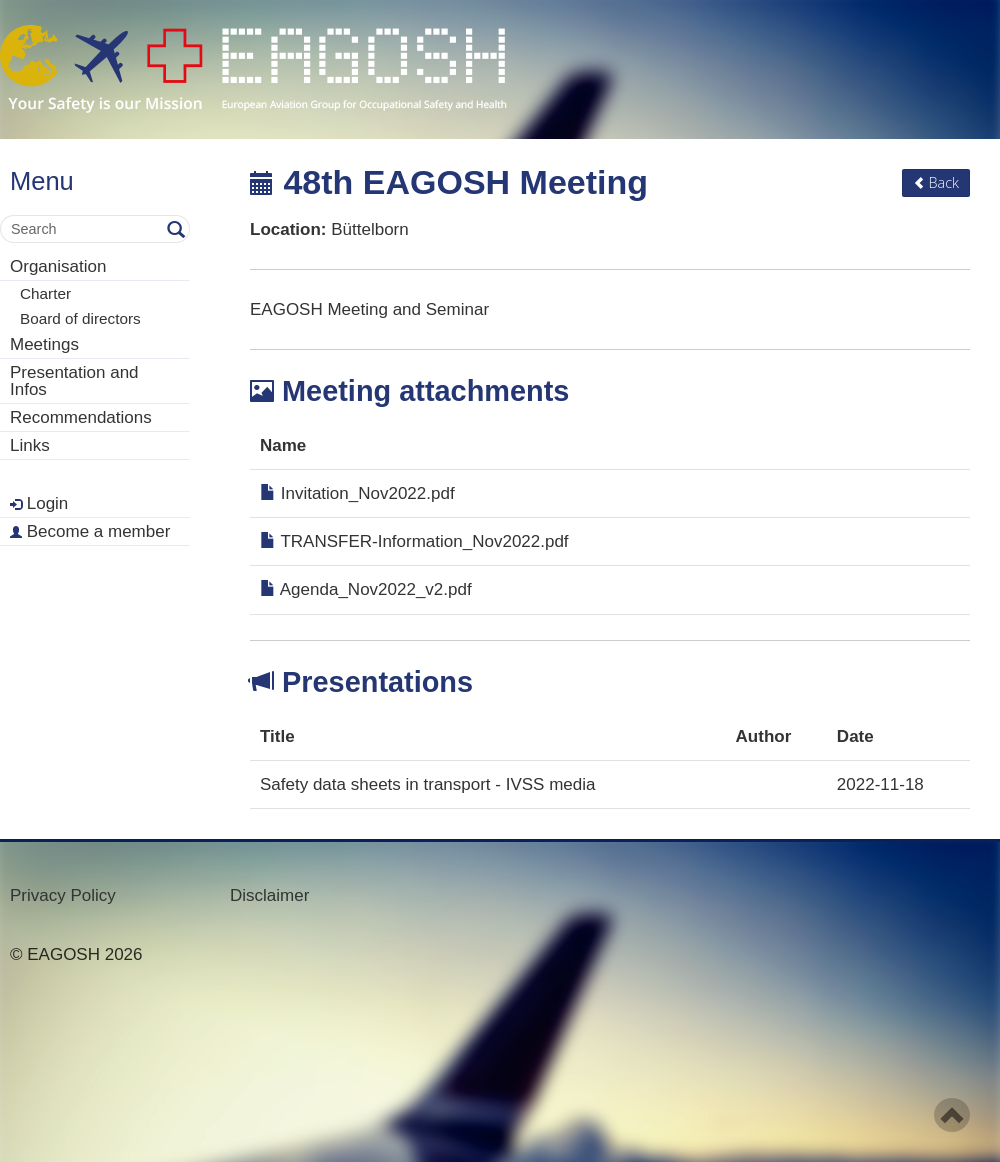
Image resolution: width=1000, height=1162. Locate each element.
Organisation (58, 266)
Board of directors (80, 318)
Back (936, 182)
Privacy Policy (63, 895)
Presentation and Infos (74, 381)
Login (39, 503)
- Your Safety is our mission (253, 69)
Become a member (90, 531)
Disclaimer (269, 895)
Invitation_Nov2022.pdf (357, 493)
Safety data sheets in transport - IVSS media (427, 784)
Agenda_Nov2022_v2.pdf (366, 589)
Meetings (44, 344)
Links (30, 445)
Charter (45, 293)
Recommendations (81, 417)
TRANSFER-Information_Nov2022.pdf (414, 541)
